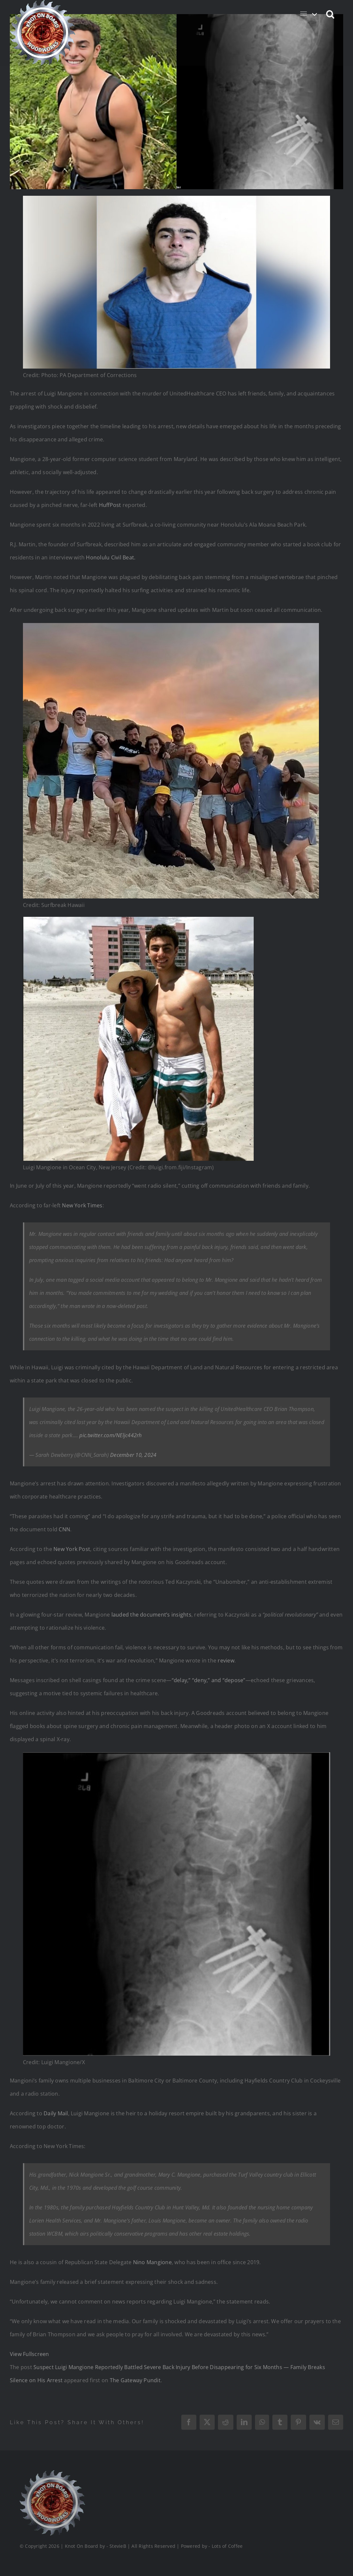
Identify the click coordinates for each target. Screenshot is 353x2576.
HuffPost (110, 505)
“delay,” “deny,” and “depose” (208, 1680)
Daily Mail (56, 2113)
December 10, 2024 (133, 1455)
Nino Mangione (152, 2262)
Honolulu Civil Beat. (110, 557)
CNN (64, 1529)
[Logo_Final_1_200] (51, 2472)
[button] (330, 14)
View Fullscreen (29, 2354)
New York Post (71, 1549)
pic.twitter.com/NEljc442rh (110, 1435)
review (226, 1660)
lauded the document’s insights (151, 1614)
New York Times (82, 1205)
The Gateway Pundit (135, 2380)
